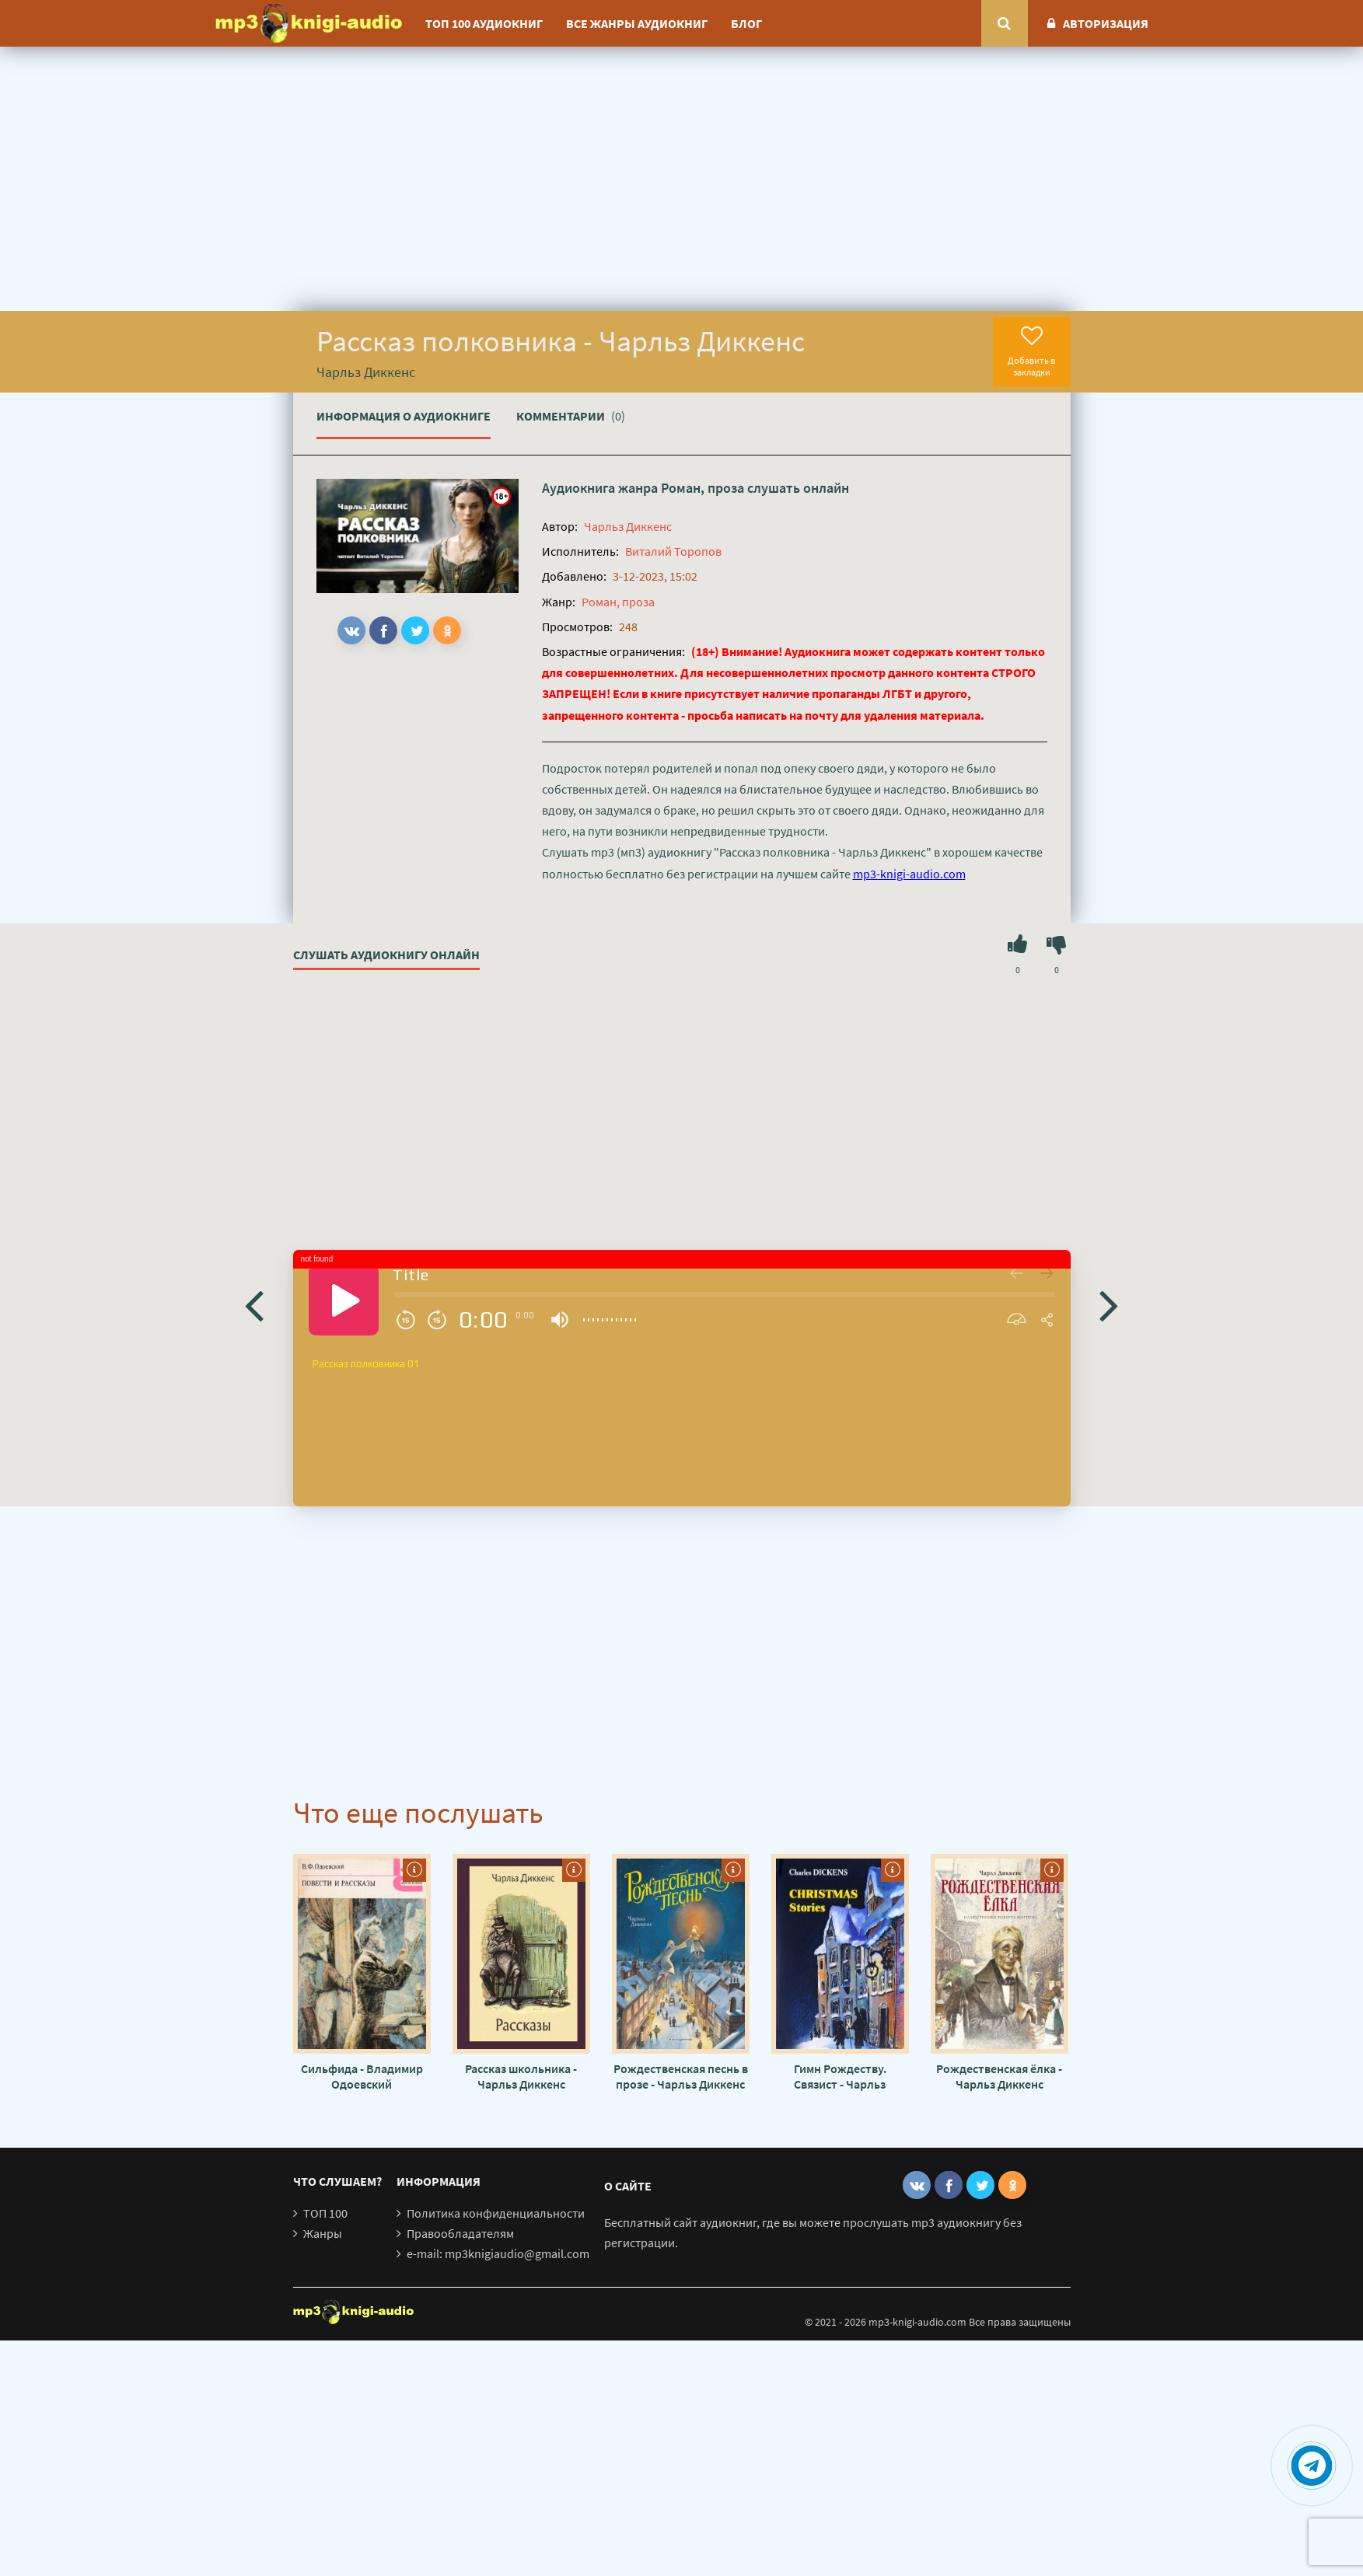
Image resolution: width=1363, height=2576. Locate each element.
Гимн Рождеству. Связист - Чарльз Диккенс (840, 2076)
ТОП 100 (325, 2213)
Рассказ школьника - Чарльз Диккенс (521, 2076)
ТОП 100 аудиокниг (484, 23)
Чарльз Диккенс (628, 526)
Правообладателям (460, 2233)
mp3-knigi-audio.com (909, 873)
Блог (746, 23)
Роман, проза (702, 488)
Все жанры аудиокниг (637, 23)
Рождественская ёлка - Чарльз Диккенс (999, 2076)
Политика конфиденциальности (496, 2213)
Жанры (322, 2233)
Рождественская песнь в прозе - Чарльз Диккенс (680, 2076)
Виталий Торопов (673, 551)
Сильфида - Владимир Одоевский (362, 2076)
